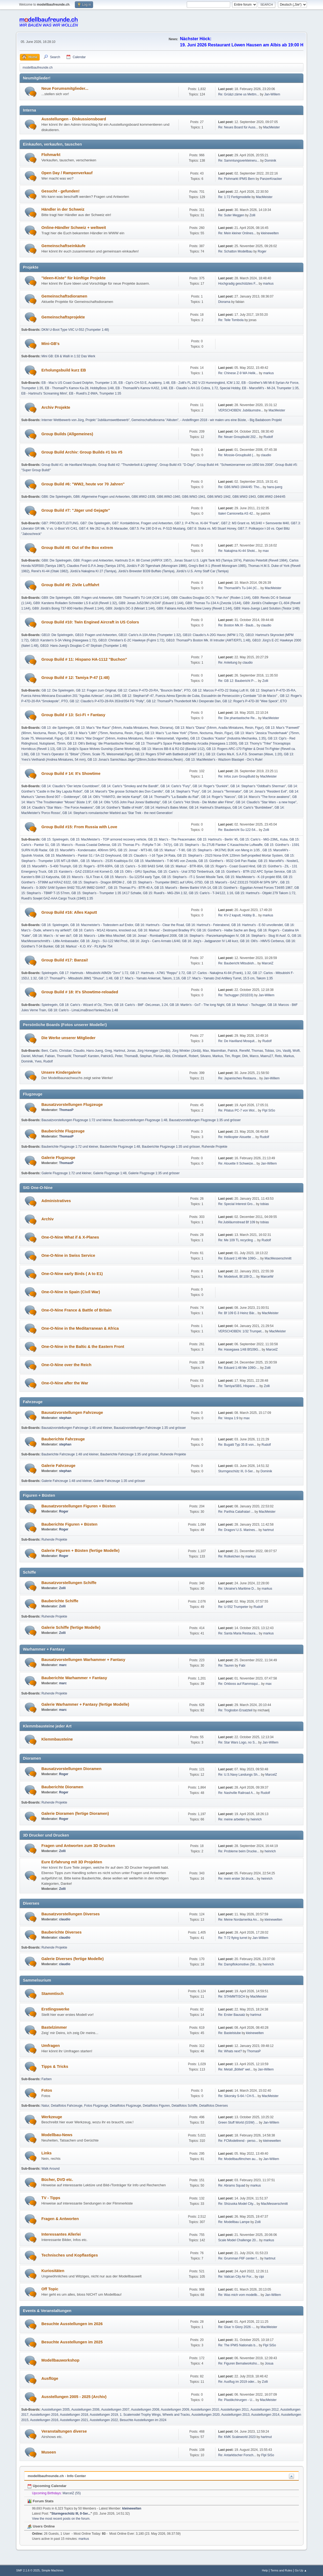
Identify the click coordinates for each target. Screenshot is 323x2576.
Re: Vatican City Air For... (236, 2276)
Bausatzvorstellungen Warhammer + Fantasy (83, 1659)
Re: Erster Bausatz (231, 2015)
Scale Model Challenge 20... (238, 2240)
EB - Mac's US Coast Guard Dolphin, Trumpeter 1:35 (79, 383)
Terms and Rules (281, 2570)
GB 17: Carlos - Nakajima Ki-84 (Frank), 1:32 (219, 973)
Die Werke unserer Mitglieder (68, 1038)
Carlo (53, 1051)
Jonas (131, 1051)
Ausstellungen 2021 (74, 2420)
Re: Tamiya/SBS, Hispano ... (238, 1386)
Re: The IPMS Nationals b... (238, 2345)
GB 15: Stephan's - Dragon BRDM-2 (99, 882)
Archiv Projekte (55, 407)
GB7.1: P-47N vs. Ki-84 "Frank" (196, 523)
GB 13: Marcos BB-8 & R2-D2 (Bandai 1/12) (173, 749)
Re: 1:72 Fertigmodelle (234, 197)
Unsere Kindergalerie (61, 1072)
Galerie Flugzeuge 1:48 (110, 1173)
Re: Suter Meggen (231, 215)
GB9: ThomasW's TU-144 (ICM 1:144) (142, 598)
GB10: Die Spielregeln (57, 635)
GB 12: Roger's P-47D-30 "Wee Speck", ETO (254, 701)
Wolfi (296, 1051)
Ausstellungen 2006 (85, 2409)
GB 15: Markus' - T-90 (169, 850)
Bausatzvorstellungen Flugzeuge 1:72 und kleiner (76, 1120)
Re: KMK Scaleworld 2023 (237, 2437)
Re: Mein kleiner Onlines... (237, 233)
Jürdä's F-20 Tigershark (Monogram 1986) (157, 566)
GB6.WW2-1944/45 (271, 497)
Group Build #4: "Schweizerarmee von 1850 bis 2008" (235, 465)
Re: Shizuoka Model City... (237, 2204)
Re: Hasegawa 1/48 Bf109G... (239, 1349)
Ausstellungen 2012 (264, 2409)
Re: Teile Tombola (231, 320)
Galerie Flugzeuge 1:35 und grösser (153, 1173)
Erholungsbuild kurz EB (63, 370)
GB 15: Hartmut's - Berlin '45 (217, 839)
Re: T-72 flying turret (232, 1938)
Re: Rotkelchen (229, 1556)
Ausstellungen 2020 (206, 2415)
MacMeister (271, 127)
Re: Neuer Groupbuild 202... (238, 437)
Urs (278, 1051)
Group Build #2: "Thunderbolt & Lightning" (128, 465)
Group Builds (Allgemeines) (67, 434)
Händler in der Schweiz (62, 209)
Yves (38, 1061)
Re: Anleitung (227, 662)
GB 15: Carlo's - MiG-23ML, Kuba (264, 839)
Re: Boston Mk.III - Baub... (237, 625)
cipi (261, 2276)
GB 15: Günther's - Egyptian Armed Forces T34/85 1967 (253, 888)
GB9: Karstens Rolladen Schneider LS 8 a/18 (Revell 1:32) (75, 603)
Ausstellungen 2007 (115, 2409)
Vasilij (286, 1051)
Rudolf (268, 437)
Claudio (79, 1051)
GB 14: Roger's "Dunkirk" (211, 786)
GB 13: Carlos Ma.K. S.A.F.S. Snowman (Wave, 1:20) (244, 754)
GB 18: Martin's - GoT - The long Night (197, 1005)
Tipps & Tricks (54, 2066)
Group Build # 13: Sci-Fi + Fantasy (73, 715)
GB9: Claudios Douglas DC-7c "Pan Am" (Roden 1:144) (211, 598)
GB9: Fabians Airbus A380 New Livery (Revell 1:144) (194, 608)
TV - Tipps (50, 2198)
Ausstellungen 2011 (235, 2409)
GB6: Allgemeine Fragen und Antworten (101, 497)
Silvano (205, 1056)
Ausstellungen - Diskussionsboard (73, 119)
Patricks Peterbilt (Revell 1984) (265, 560)
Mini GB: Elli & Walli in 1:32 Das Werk (68, 356)
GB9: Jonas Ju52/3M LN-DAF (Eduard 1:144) (151, 603)
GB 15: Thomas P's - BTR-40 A (130, 888)
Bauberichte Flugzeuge (63, 1131)
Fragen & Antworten (60, 2219)
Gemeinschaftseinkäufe (63, 246)
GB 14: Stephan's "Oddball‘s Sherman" (258, 786)
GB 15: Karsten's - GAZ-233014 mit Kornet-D (80, 871)
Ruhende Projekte (214, 1146)
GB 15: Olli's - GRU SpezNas (135, 871)
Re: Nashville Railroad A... (236, 1793)
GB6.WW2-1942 (218, 497)
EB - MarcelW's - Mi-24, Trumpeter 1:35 (270, 388)
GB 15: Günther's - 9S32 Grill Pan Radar (227, 861)
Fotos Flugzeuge (96, 2105)
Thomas (257, 1051)
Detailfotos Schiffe (184, 2105)
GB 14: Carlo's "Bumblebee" (253, 807)
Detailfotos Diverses (213, 2105)
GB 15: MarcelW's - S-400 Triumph (46, 866)
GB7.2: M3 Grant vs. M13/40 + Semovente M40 (255, 523)
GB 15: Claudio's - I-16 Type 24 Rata (149, 855)
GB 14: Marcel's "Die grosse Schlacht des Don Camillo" (124, 791)
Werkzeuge (51, 2117)
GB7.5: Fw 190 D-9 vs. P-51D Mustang (157, 528)
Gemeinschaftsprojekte (63, 317)
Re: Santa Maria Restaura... (238, 1633)
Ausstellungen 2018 (74, 2415)
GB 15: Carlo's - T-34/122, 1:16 (211, 893)
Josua (269, 2363)
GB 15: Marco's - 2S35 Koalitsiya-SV (106, 861)
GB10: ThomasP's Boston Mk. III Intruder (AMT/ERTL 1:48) (208, 640)
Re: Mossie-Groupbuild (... (237, 455)
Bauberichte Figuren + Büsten (69, 1524)
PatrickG (107, 1056)
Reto (278, 1056)
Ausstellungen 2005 (55, 2409)
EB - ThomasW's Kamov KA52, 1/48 (141, 388)
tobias (264, 1204)
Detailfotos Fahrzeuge (66, 2105)
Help (265, 2570)
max (266, 551)
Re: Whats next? (230, 2051)
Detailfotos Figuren (156, 2105)
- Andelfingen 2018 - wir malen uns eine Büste (213, 420)
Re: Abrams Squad (232, 2185)
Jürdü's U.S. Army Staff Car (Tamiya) (202, 571)
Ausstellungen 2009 (175, 2409)
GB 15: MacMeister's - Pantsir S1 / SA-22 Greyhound (83, 855)
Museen (48, 2452)
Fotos (46, 2090)
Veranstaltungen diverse (64, 2431)
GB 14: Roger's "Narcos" (218, 797)
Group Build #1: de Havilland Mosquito (68, 465)
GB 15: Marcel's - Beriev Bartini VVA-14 (182, 888)
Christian (65, 1051)
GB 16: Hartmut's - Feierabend (207, 925)
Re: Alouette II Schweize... (237, 1163)
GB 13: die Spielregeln (57, 728)
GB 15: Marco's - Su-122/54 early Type (132, 877)
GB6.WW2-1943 (244, 497)
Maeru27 (266, 1056)
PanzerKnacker (271, 179)
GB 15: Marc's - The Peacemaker (172, 839)
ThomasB (131, 1056)
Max (206, 1051)
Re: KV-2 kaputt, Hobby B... (238, 915)
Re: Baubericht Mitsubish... (237, 963)
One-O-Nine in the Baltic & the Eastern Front (82, 1346)
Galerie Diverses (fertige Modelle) (72, 1959)
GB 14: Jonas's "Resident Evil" (265, 791)
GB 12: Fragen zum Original (96, 690)
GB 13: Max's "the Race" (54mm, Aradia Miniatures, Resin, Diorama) (124, 728)
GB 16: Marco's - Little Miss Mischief (99, 936)
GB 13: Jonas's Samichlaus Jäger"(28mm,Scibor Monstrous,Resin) (135, 759)
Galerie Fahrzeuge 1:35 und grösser (119, 1481)
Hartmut (119, 1051)
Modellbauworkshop (60, 2360)
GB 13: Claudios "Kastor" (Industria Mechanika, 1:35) (228, 738)
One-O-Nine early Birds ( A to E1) (72, 1274)
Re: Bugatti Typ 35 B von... (237, 1445)
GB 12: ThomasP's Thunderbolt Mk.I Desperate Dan (183, 701)
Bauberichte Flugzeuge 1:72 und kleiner (69, 1146)
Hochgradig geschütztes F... (238, 283)
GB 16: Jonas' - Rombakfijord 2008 (152, 936)
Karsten (93, 1056)
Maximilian (218, 1051)
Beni (44, 1051)
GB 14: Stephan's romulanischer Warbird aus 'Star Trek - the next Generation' (118, 813)
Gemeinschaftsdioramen (64, 296)
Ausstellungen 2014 (265, 2415)
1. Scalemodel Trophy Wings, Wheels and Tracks (155, 2415)
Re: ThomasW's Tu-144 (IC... (239, 588)
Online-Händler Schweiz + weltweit (73, 227)
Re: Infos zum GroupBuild (236, 776)
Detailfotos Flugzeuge (125, 2105)
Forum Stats (40, 2501)
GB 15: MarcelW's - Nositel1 (278, 861)
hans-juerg (274, 487)
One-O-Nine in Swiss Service (68, 1255)
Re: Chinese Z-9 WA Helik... (238, 373)
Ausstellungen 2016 (44, 2415)
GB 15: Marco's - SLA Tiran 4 (81, 877)
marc (63, 1665)
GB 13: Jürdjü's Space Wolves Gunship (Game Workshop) (98, 749)
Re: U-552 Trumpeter (233, 1607)
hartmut (268, 1530)
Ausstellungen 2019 (104, 2415)
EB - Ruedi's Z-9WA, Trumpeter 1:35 (95, 393)
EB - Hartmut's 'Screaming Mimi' (44, 393)
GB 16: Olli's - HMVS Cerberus (262, 941)
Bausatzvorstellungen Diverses (70, 1914)
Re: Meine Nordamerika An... (238, 1919)
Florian (158, 1056)
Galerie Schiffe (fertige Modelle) (70, 1627)
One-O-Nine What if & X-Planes (70, 1237)
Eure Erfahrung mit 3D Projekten (71, 1862)
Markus (217, 1056)
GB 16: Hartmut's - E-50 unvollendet (257, 925)
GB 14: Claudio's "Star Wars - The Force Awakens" (57, 807)
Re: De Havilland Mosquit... (237, 1041)
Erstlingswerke (55, 2009)
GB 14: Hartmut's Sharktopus (210, 807)
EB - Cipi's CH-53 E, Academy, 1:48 (144, 383)
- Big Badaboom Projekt (265, 420)
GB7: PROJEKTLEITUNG (59, 523)
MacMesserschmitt (278, 1258)
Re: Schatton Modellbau (235, 251)
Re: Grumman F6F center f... (238, 2258)
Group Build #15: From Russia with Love (79, 827)
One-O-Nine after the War (64, 1383)
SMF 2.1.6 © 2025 (28, 2570)
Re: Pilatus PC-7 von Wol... (237, 1110)
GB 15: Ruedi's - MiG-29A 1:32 (165, 893)
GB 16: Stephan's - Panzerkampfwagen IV (208, 936)
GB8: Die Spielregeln (56, 560)
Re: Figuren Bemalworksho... (239, 2363)
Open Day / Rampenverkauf (67, 173)
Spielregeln (49, 973)
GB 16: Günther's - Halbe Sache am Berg (226, 930)
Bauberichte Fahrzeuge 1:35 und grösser (129, 1454)
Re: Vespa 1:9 (228, 1418)
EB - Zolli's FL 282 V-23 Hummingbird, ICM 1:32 (205, 383)
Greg (108, 1051)
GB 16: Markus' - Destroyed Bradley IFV (166, 930)
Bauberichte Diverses (61, 1932)
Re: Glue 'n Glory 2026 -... (236, 2327)
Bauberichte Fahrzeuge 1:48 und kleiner (69, 1454)
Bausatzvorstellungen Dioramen (71, 1769)
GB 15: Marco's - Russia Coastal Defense (80, 845)
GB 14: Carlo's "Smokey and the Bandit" (130, 786)
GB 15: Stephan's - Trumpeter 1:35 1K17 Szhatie (106, 893)
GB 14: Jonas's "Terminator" (222, 791)
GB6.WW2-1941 (193, 497)
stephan (65, 1418)
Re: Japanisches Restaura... (238, 1078)
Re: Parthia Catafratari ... (236, 1512)
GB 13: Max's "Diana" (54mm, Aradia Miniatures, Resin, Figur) (219, 728)
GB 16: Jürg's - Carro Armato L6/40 (155, 941)
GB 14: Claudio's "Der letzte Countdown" (70, 786)
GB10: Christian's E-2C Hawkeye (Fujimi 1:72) (131, 640)
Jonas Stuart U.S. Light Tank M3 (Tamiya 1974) (207, 560)
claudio (266, 455)
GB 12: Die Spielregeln (57, 690)
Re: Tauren (226, 1665)
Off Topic (49, 2289)
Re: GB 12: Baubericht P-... (237, 681)
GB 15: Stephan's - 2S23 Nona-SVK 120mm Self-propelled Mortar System (230, 855)
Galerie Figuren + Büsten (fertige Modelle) (80, 1550)
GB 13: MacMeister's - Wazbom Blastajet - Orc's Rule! (224, 759)
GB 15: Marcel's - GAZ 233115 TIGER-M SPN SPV (241, 882)
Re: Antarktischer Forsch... (237, 2455)
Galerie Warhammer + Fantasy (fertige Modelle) (85, 1704)
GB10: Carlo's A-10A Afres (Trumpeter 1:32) (150, 635)
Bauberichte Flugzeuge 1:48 (120, 1146)
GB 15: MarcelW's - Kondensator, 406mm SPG (82, 850)
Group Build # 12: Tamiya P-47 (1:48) (75, 677)
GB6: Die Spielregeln (56, 497)
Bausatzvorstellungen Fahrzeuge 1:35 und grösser (150, 1428)
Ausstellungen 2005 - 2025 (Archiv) (74, 2397)
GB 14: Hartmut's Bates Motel (166, 807)
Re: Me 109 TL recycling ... (237, 1240)
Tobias (269, 1051)
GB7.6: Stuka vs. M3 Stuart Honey (211, 528)
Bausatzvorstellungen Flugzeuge (72, 1104)
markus (268, 283)
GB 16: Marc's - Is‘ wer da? (52, 936)
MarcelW (267, 1276)
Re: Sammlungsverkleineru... (238, 160)
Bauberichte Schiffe (59, 1601)
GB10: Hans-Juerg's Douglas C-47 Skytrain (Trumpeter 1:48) (83, 646)
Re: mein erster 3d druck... (237, 1878)
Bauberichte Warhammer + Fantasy (74, 1678)
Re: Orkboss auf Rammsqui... (239, 1684)
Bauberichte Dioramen (62, 1787)
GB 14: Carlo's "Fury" (175, 786)
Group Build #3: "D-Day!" (177, 465)
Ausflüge (49, 2378)
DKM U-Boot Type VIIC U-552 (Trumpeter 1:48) (75, 330)
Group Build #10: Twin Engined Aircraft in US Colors (90, 622)
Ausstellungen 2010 (205, 2409)
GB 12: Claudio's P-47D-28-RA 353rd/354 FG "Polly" (107, 701)
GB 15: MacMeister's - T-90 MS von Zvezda (165, 861)
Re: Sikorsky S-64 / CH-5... (237, 2096)
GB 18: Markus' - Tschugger (246, 1005)
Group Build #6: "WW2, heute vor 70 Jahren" (82, 484)
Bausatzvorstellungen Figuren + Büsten (78, 1506)
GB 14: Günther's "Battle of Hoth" (119, 807)
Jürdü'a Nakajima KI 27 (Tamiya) (93, 571)
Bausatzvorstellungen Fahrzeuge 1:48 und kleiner (76, 1428)
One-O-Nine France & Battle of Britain (76, 1310)
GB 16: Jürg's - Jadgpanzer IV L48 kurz (210, 941)
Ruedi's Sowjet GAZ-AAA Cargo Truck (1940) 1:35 (57, 898)
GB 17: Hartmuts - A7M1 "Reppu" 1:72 (157, 973)
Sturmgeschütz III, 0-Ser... (236, 1471)
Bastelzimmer (54, 2027)
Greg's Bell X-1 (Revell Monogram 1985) (217, 566)
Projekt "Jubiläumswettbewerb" (108, 420)
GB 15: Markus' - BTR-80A (184, 866)
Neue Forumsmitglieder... (64, 88)
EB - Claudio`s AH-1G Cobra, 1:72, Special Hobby (204, 388)
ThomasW (64, 1056)
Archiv (47, 1219)
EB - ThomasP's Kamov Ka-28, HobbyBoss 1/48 (79, 388)
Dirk (245, 1056)
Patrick (233, 1051)
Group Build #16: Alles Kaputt (69, 912)
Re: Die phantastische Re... (237, 718)
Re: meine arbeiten (231, 1819)
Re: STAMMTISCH (231, 1996)
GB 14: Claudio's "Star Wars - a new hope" (266, 802)
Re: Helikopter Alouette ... (236, 1137)
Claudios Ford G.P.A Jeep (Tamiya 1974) (96, 566)
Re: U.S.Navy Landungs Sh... (239, 1774)
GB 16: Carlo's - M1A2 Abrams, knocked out (104, 930)
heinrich (256, 1819)
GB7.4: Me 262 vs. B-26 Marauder (103, 528)
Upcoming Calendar (47, 2486)
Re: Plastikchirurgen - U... (236, 2400)
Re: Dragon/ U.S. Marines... (238, 1530)
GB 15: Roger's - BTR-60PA (93, 866)
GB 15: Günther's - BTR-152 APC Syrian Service (250, 871)
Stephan (146, 1056)
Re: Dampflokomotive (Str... (238, 1964)
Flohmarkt (50, 155)
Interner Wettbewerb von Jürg (62, 420)
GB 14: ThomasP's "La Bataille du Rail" (171, 797)
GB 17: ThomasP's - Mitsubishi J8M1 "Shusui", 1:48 (75, 978)
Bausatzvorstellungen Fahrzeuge (72, 1412)
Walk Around (50, 2168)
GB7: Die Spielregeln (95, 523)
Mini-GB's (50, 343)
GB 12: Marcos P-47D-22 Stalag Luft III (220, 690)
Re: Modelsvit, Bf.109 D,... (236, 1276)
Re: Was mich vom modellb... (239, 2295)
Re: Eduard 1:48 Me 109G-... (238, 1258)
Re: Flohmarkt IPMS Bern (236, 179)
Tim (227, 1056)
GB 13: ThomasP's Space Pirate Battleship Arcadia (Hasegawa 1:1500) (186, 743)
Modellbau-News (56, 2135)
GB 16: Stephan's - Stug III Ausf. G (265, 936)
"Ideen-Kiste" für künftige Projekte (73, 278)
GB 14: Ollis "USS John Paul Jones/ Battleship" (127, 802)
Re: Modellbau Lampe (234, 2222)
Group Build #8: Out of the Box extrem (77, 547)
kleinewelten (270, 233)
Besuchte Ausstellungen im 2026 (71, 2324)
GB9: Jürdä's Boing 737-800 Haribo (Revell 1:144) (68, 608)
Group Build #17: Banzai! (64, 960)
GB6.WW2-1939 (143, 497)
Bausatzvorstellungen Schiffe (68, 1583)
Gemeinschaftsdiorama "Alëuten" (155, 420)
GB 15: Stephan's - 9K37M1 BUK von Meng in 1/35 (223, 850)
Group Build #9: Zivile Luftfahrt (70, 585)
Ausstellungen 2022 (104, 2420)
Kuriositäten (52, 2271)
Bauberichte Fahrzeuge (63, 1439)
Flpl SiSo (268, 1110)
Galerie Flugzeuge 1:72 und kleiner (66, 1173)
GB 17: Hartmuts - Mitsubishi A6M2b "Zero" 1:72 (93, 973)
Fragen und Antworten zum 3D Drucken (78, 1845)
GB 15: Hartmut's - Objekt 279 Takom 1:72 (265, 893)
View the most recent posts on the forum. (61, 2519)
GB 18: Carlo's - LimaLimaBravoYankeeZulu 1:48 (83, 1010)
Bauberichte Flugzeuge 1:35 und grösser (171, 1146)
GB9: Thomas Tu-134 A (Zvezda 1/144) (213, 603)
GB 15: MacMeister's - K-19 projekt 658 (253, 877)
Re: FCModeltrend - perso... (238, 2141)
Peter (118, 1056)
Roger (262, 251)
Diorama (224, 302)
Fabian (50, 1056)
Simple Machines (53, 2570)
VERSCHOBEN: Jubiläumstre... (240, 410)
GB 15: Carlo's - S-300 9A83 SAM (139, 866)
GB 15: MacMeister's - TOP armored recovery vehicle (108, 839)
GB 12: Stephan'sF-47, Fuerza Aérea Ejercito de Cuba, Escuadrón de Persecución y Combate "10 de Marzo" (200, 696)
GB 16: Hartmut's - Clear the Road (159, 925)
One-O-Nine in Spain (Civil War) (70, 1292)
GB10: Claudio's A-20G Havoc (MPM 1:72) (213, 635)
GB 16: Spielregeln (54, 925)
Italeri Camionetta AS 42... (236, 513)
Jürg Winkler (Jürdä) (186, 1051)
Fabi (242, 1665)
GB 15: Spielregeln (54, 839)
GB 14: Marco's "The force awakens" (264, 797)
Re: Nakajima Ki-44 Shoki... (238, 551)
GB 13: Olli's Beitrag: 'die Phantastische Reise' (100, 743)
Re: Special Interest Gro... (236, 1204)
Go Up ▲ (301, 2570)
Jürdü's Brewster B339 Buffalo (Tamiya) (146, 571)
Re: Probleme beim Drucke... (238, 1851)
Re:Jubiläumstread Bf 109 (236, 1222)
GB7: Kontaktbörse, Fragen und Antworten (142, 523)
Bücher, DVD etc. (57, 2179)
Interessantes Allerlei (61, 2234)
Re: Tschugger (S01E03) (235, 995)
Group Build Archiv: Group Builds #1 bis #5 (81, 452)
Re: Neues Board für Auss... (238, 127)
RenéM (244, 1051)
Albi (167, 1056)
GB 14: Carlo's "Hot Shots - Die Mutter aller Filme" (198, 802)
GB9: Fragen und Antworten (93, 598)
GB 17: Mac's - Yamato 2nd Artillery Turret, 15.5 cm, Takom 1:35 (227, 978)
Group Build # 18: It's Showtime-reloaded (79, 992)
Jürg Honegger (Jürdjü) (153, 1051)
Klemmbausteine (57, 1739)
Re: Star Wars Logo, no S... (237, 1742)
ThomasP (79, 1056)
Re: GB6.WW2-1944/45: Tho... (240, 487)
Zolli (252, 215)
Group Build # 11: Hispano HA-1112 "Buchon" (84, 659)
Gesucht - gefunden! (60, 191)
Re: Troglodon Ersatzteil (235, 1710)
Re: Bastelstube (229, 2033)
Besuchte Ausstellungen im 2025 (71, 2342)
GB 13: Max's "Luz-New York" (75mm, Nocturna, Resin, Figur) (189, 733)
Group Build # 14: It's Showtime (70, 773)
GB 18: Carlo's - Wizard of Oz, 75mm (85, 1005)
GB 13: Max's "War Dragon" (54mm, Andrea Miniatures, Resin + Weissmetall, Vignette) (127, 738)
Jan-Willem (272, 94)
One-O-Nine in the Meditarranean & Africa (80, 1328)
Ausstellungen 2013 (235, 2415)
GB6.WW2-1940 (168, 497)
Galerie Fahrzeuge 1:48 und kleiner (66, 1481)
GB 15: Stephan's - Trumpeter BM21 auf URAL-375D (164, 882)
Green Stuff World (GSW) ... (238, 2122)
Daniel (25, 1056)
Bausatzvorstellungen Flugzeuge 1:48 (140, 1120)
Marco (254, 1056)
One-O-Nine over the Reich (66, 1365)
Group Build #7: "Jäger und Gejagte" (75, 510)
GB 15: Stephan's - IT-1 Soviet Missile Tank (192, 877)
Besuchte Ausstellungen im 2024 (143, 2420)
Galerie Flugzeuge (58, 1157)
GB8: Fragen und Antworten (93, 560)
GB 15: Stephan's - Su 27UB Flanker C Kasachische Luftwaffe (218, 845)
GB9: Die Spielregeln (56, 598)
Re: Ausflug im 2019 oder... (237, 2382)
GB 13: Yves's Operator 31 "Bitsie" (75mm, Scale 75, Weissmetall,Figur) (81, 754)
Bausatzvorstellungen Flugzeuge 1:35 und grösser (205, 1120)
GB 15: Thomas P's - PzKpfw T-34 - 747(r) (142, 845)
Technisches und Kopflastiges (69, 2255)
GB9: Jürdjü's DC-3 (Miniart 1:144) (130, 608)
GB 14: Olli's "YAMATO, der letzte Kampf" (112, 797)
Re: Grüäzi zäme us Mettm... (238, 94)
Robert (193, 1056)
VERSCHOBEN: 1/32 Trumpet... (241, 1331)
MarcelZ (267, 963)
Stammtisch (52, 1993)
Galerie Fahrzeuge (58, 1465)
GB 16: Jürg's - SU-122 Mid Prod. (104, 941)
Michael (37, 1056)
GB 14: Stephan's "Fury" (182, 791)
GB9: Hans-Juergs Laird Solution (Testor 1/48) (267, 608)
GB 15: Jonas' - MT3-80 (135, 850)
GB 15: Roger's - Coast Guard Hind (230, 866)
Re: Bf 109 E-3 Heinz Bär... (237, 1313)
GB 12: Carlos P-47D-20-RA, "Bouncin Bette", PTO (154, 690)
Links (46, 2153)
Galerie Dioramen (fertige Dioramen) (75, 1813)
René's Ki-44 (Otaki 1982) (49, 571)
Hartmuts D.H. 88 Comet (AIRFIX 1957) (143, 560)
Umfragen (50, 2045)
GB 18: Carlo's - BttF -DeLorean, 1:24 (141, 1005)
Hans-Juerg (94, 1051)
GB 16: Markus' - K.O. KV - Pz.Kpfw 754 (83, 946)
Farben (46, 2079)
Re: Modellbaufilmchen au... (238, 2159)
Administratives (56, 1201)
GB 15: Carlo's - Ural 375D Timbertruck (186, 871)
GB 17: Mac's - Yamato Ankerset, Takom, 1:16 (147, 978)
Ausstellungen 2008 (145, 2409)
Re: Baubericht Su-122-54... (238, 830)
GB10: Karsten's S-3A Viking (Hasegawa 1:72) (63, 640)
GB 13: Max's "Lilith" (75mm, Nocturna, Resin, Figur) (105, 733)
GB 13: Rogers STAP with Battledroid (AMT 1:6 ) (169, 754)
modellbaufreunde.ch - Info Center (57, 2476)
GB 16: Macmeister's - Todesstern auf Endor (101, 925)
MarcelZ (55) (72, 2493)
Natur (45, 2105)
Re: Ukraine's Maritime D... (237, 1588)
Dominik (270, 160)
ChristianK (179, 1056)
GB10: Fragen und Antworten (96, 635)
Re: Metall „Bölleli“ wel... (235, 2069)
